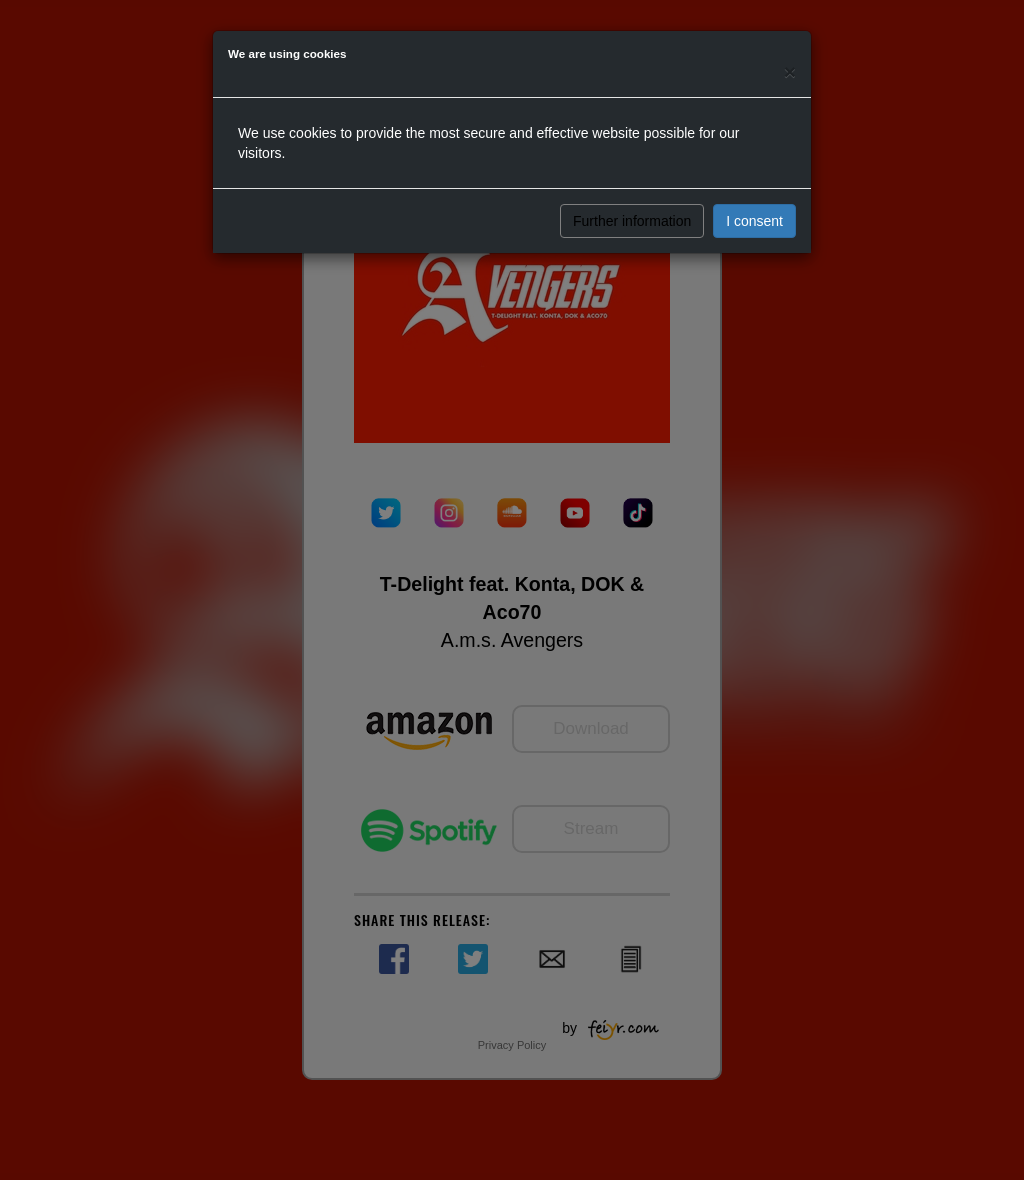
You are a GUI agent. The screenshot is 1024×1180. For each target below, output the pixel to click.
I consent (754, 221)
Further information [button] (632, 221)
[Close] (790, 71)
